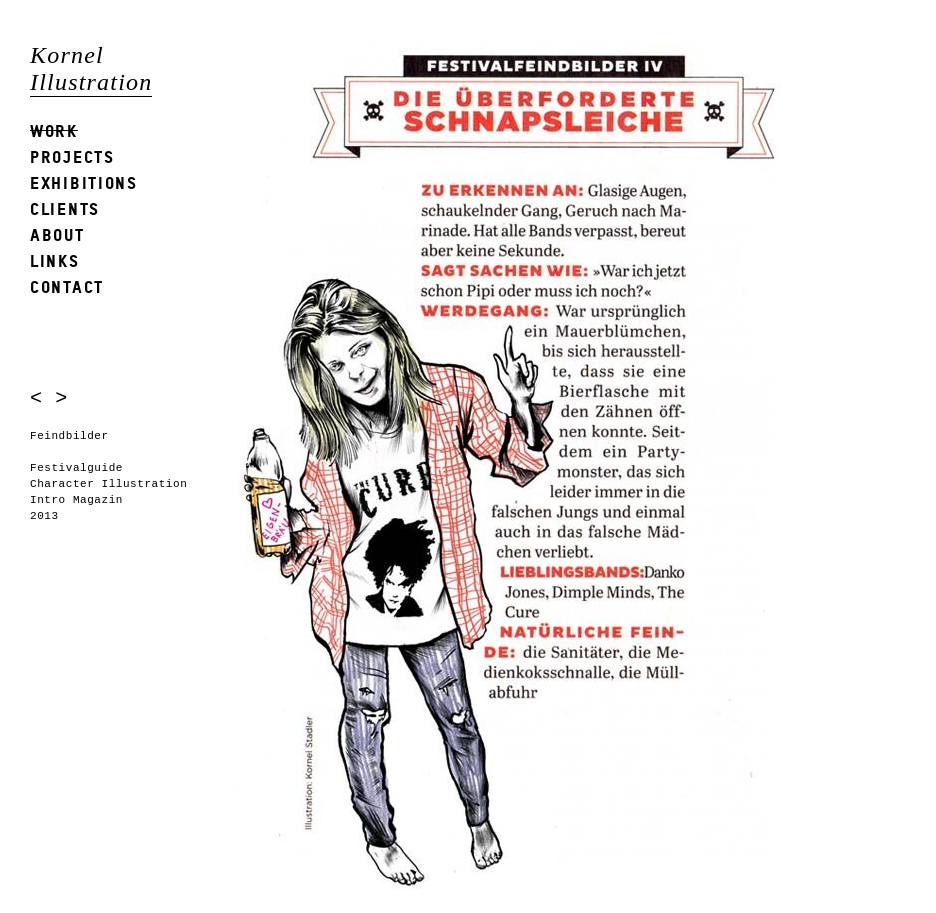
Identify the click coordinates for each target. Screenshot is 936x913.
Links (55, 260)
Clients (65, 208)
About (57, 234)
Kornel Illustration (91, 68)
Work (54, 130)
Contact (67, 286)
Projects (72, 156)
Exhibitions (84, 182)
